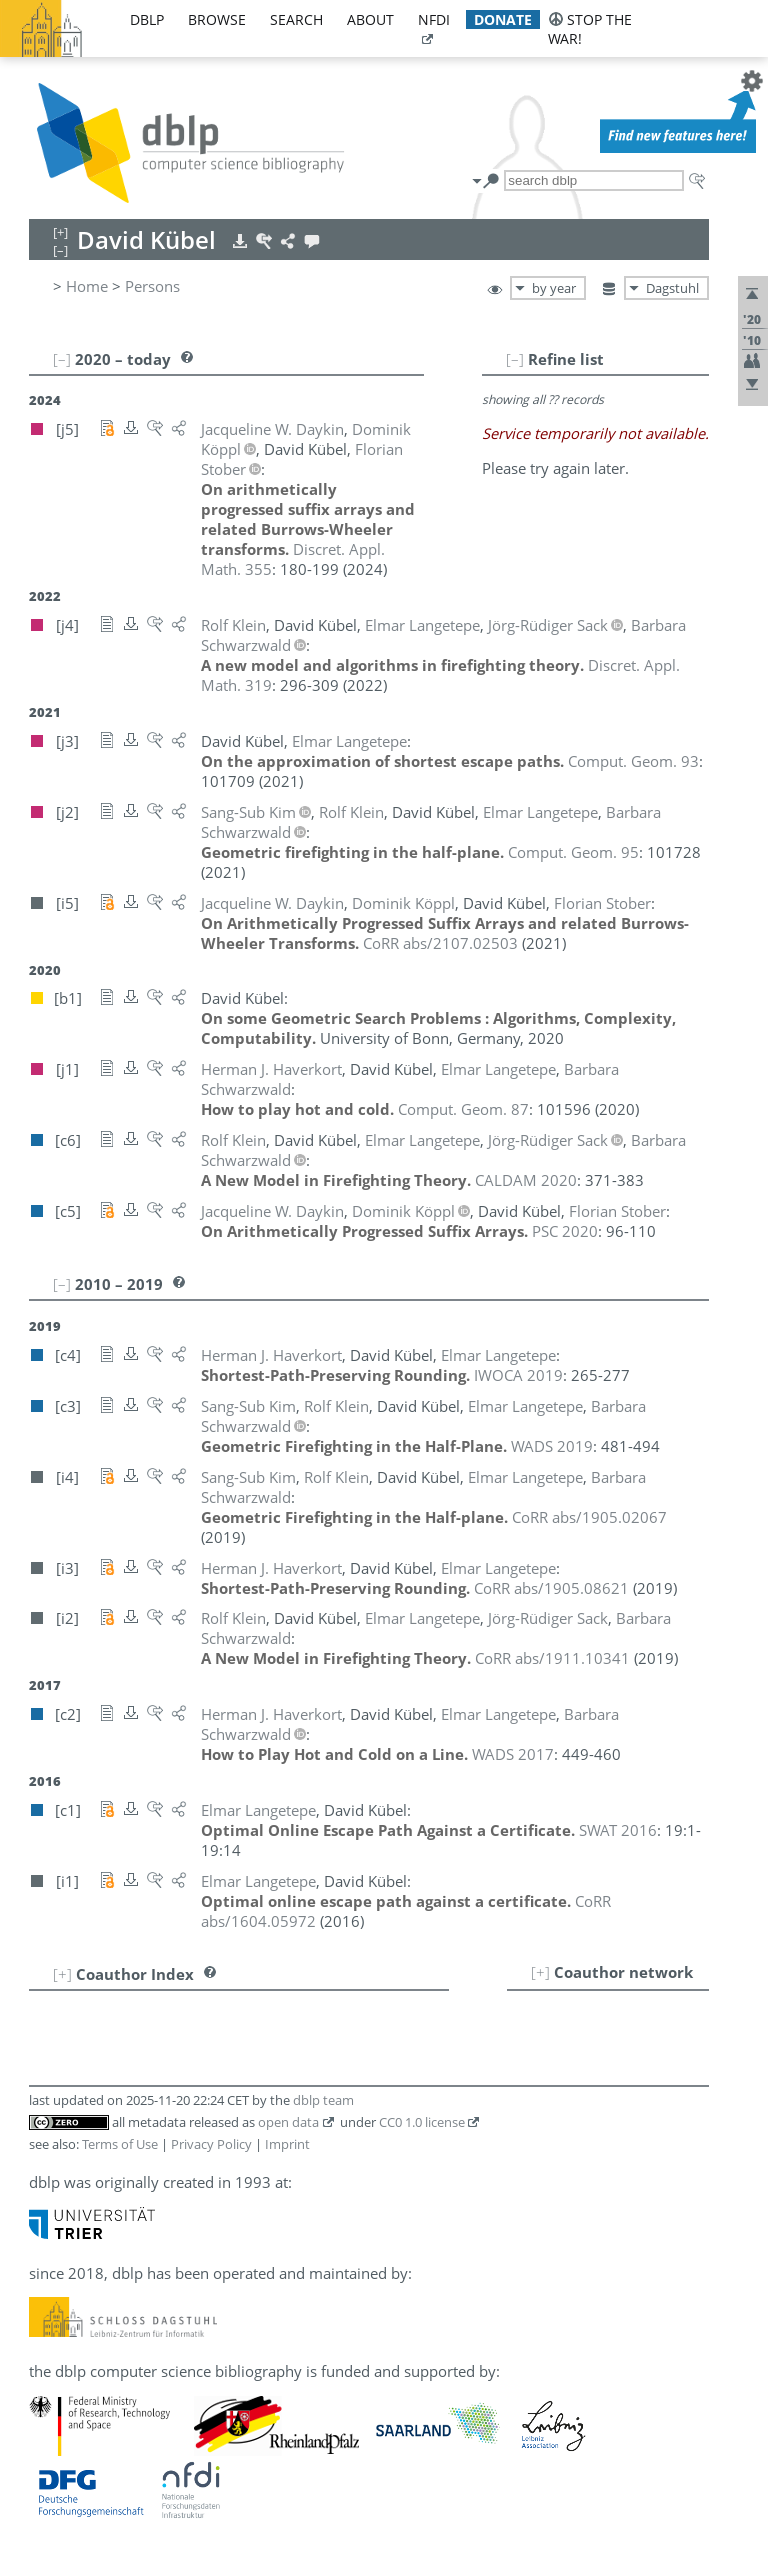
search (296, 19)
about (370, 19)
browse (217, 19)
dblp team (323, 2100)
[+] (540, 1972)
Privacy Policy (211, 2144)
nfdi (434, 19)
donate (503, 19)
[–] (515, 359)
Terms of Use (120, 2144)
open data (288, 2122)
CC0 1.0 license (422, 2122)
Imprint (287, 2144)
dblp (147, 19)
